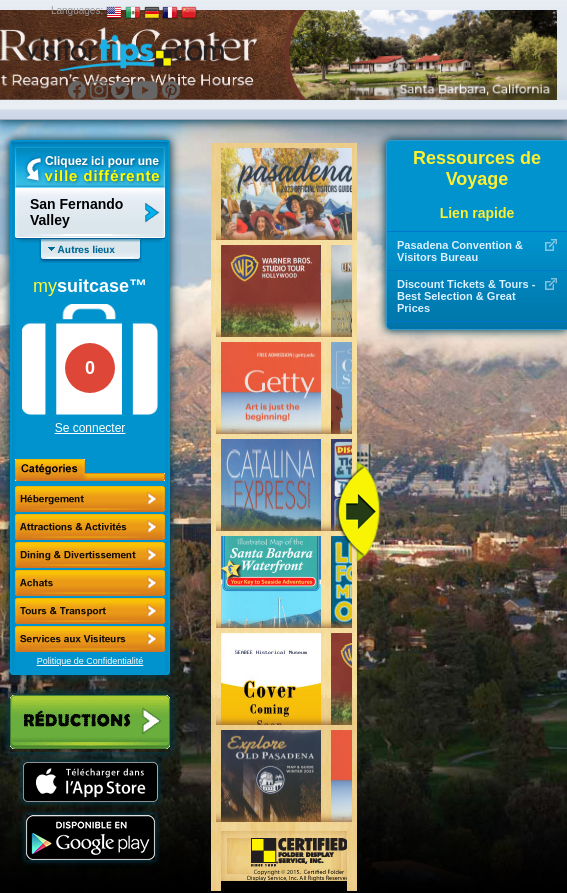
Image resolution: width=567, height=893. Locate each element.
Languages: (77, 10)
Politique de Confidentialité (90, 661)
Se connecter (90, 428)
